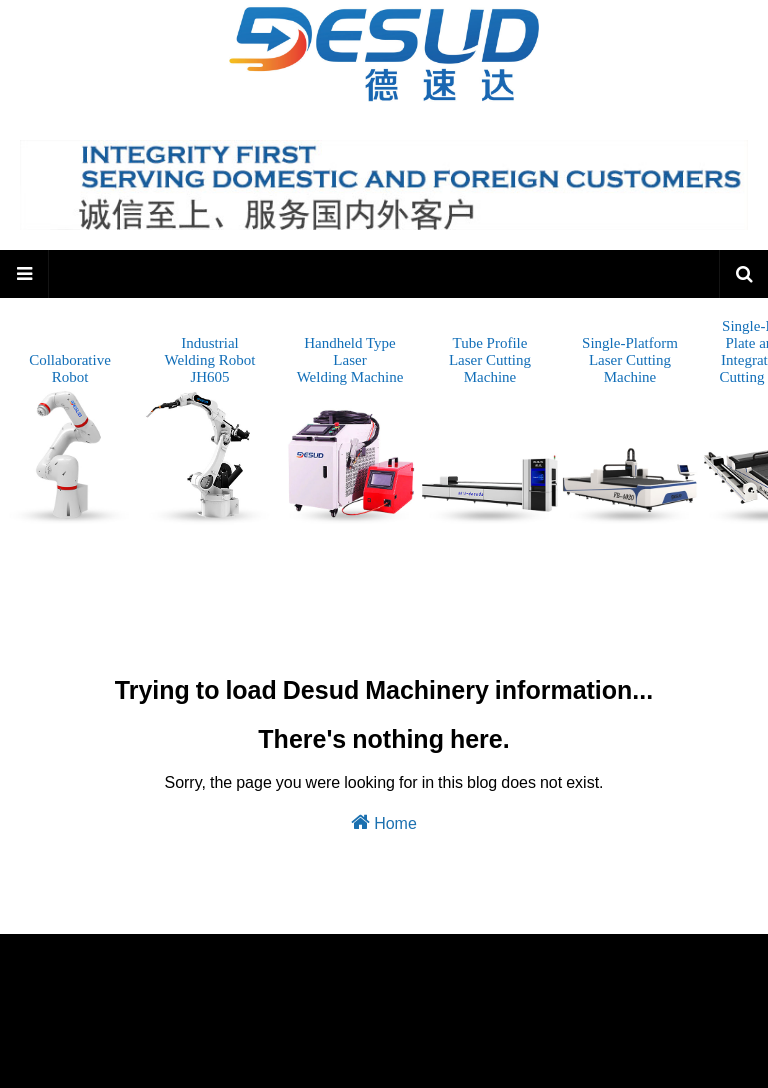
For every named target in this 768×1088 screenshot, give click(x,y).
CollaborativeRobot (70, 439)
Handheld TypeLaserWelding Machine (350, 430)
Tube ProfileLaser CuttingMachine (490, 430)
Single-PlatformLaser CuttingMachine (630, 430)
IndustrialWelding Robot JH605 (210, 430)
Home (384, 822)
